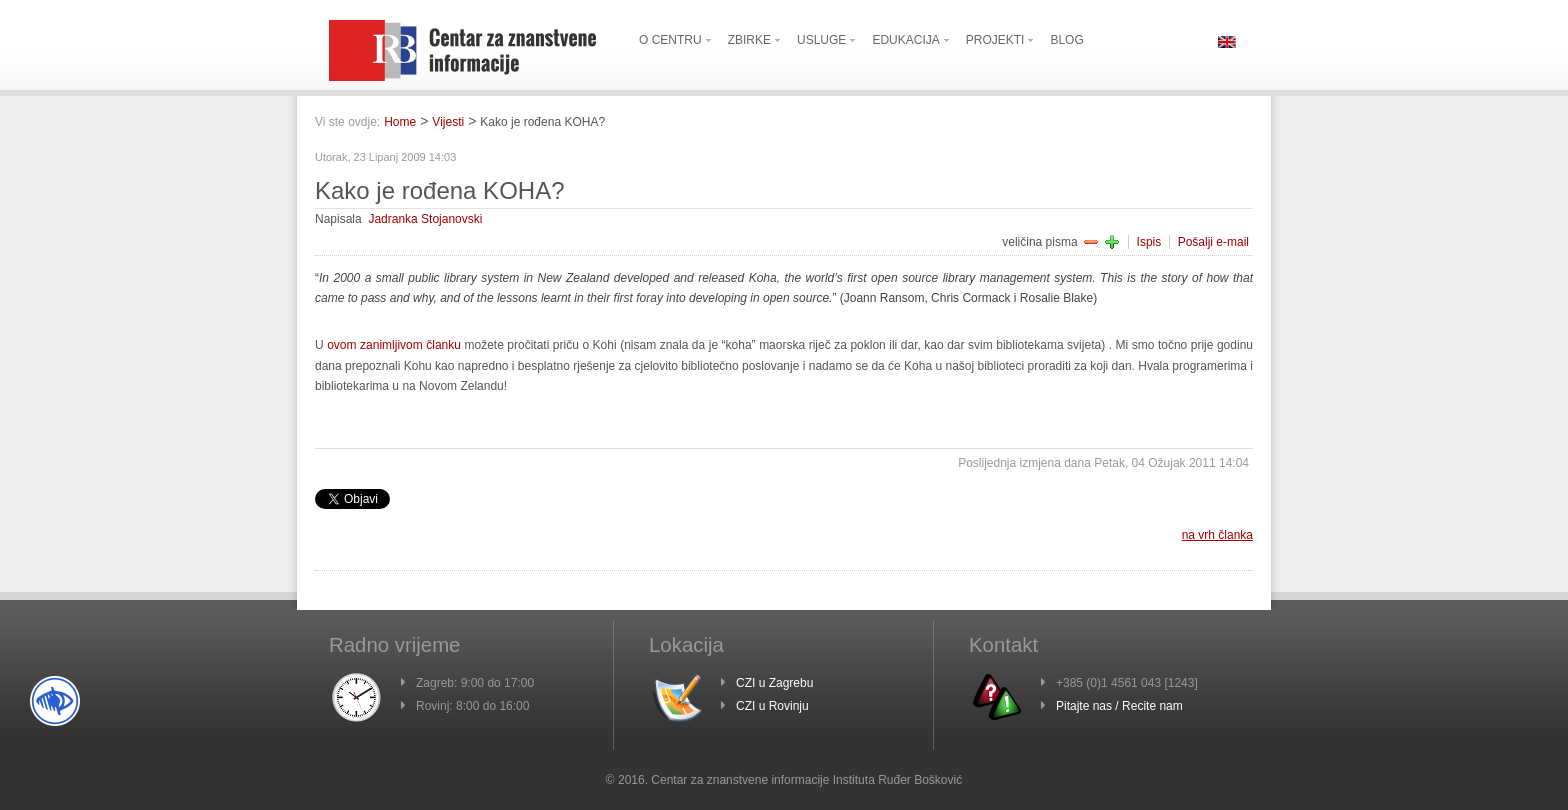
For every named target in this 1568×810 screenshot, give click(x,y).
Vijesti (448, 122)
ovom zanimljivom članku (394, 345)
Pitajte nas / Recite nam (1119, 706)
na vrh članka (1217, 535)
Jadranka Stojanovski (425, 219)
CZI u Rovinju (772, 706)
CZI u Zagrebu (774, 683)
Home (400, 122)
